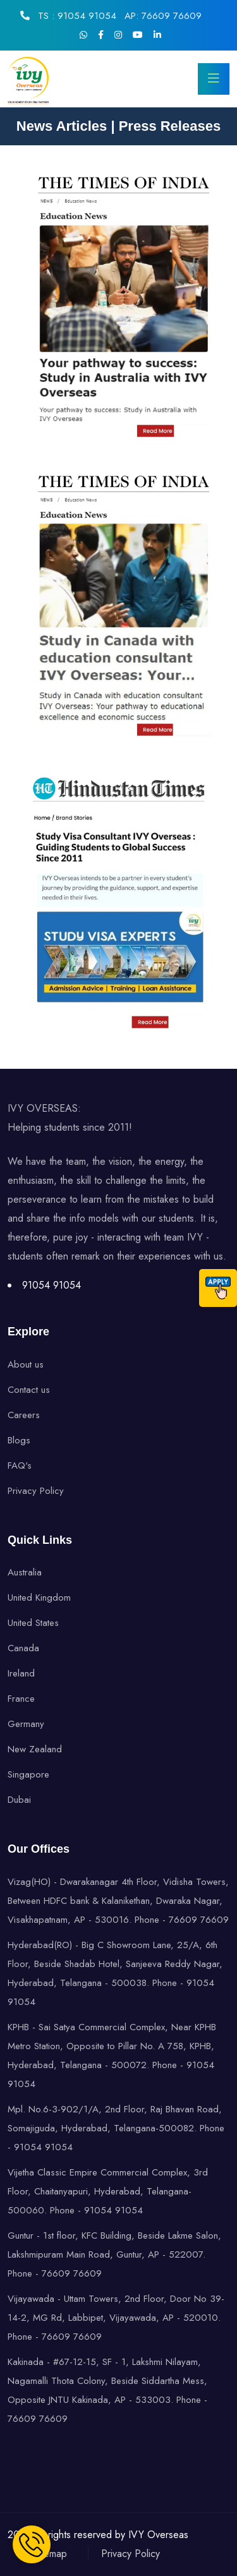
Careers (24, 1415)
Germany (26, 1724)
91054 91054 (51, 1285)
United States (33, 1623)
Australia (25, 1572)
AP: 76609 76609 (163, 16)
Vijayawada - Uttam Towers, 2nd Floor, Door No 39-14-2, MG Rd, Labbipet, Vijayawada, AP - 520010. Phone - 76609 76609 (116, 2318)
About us (26, 1364)
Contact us (29, 1390)
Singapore (28, 1774)
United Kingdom (39, 1597)
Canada (23, 1648)
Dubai (19, 1800)
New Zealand (35, 1749)
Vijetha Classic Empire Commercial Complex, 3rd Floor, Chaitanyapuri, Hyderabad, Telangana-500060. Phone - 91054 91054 (108, 2191)
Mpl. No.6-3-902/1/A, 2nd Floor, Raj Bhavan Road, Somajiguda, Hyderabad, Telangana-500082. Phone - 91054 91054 (116, 2128)
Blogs (19, 1440)
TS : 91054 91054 (75, 16)
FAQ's (20, 1465)
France (21, 1699)
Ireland (21, 1673)
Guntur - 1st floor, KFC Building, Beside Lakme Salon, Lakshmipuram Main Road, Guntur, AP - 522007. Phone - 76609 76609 (114, 2254)
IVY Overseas (158, 2534)
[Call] (218, 1288)
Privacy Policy (36, 1491)
